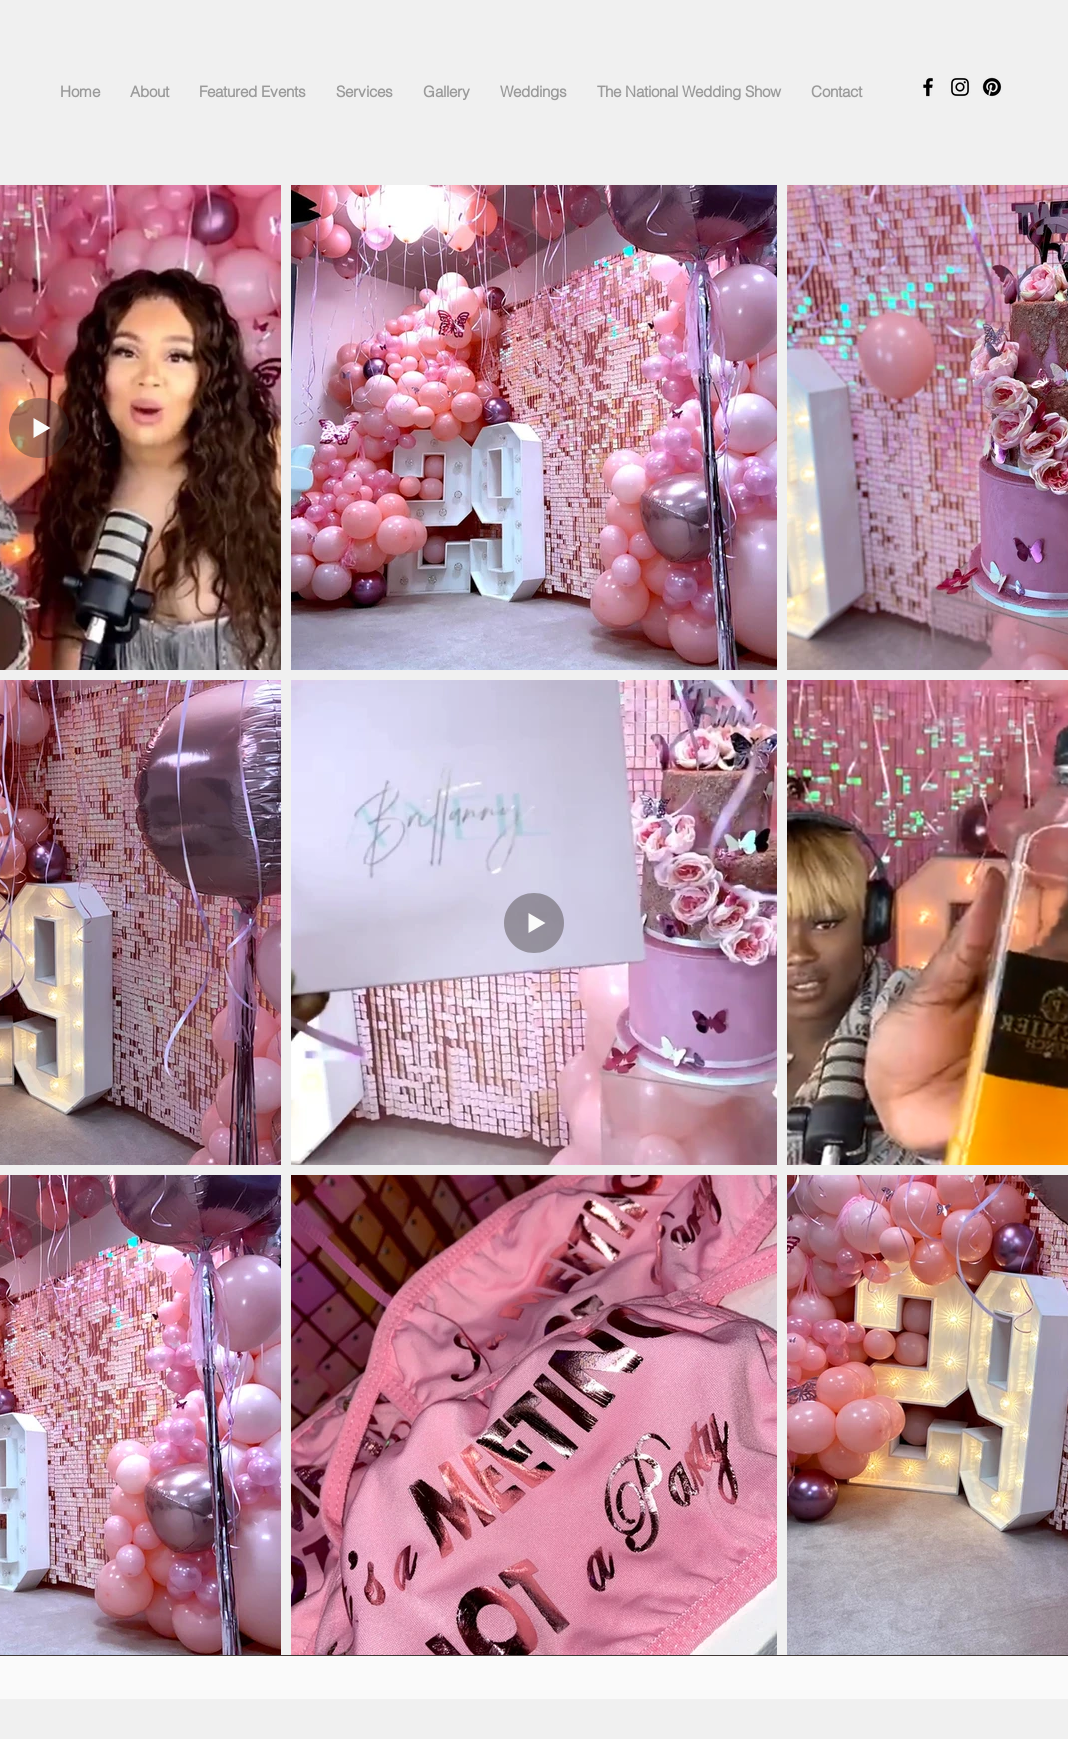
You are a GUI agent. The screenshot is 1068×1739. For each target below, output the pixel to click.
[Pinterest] (992, 87)
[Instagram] (960, 87)
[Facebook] (928, 87)
